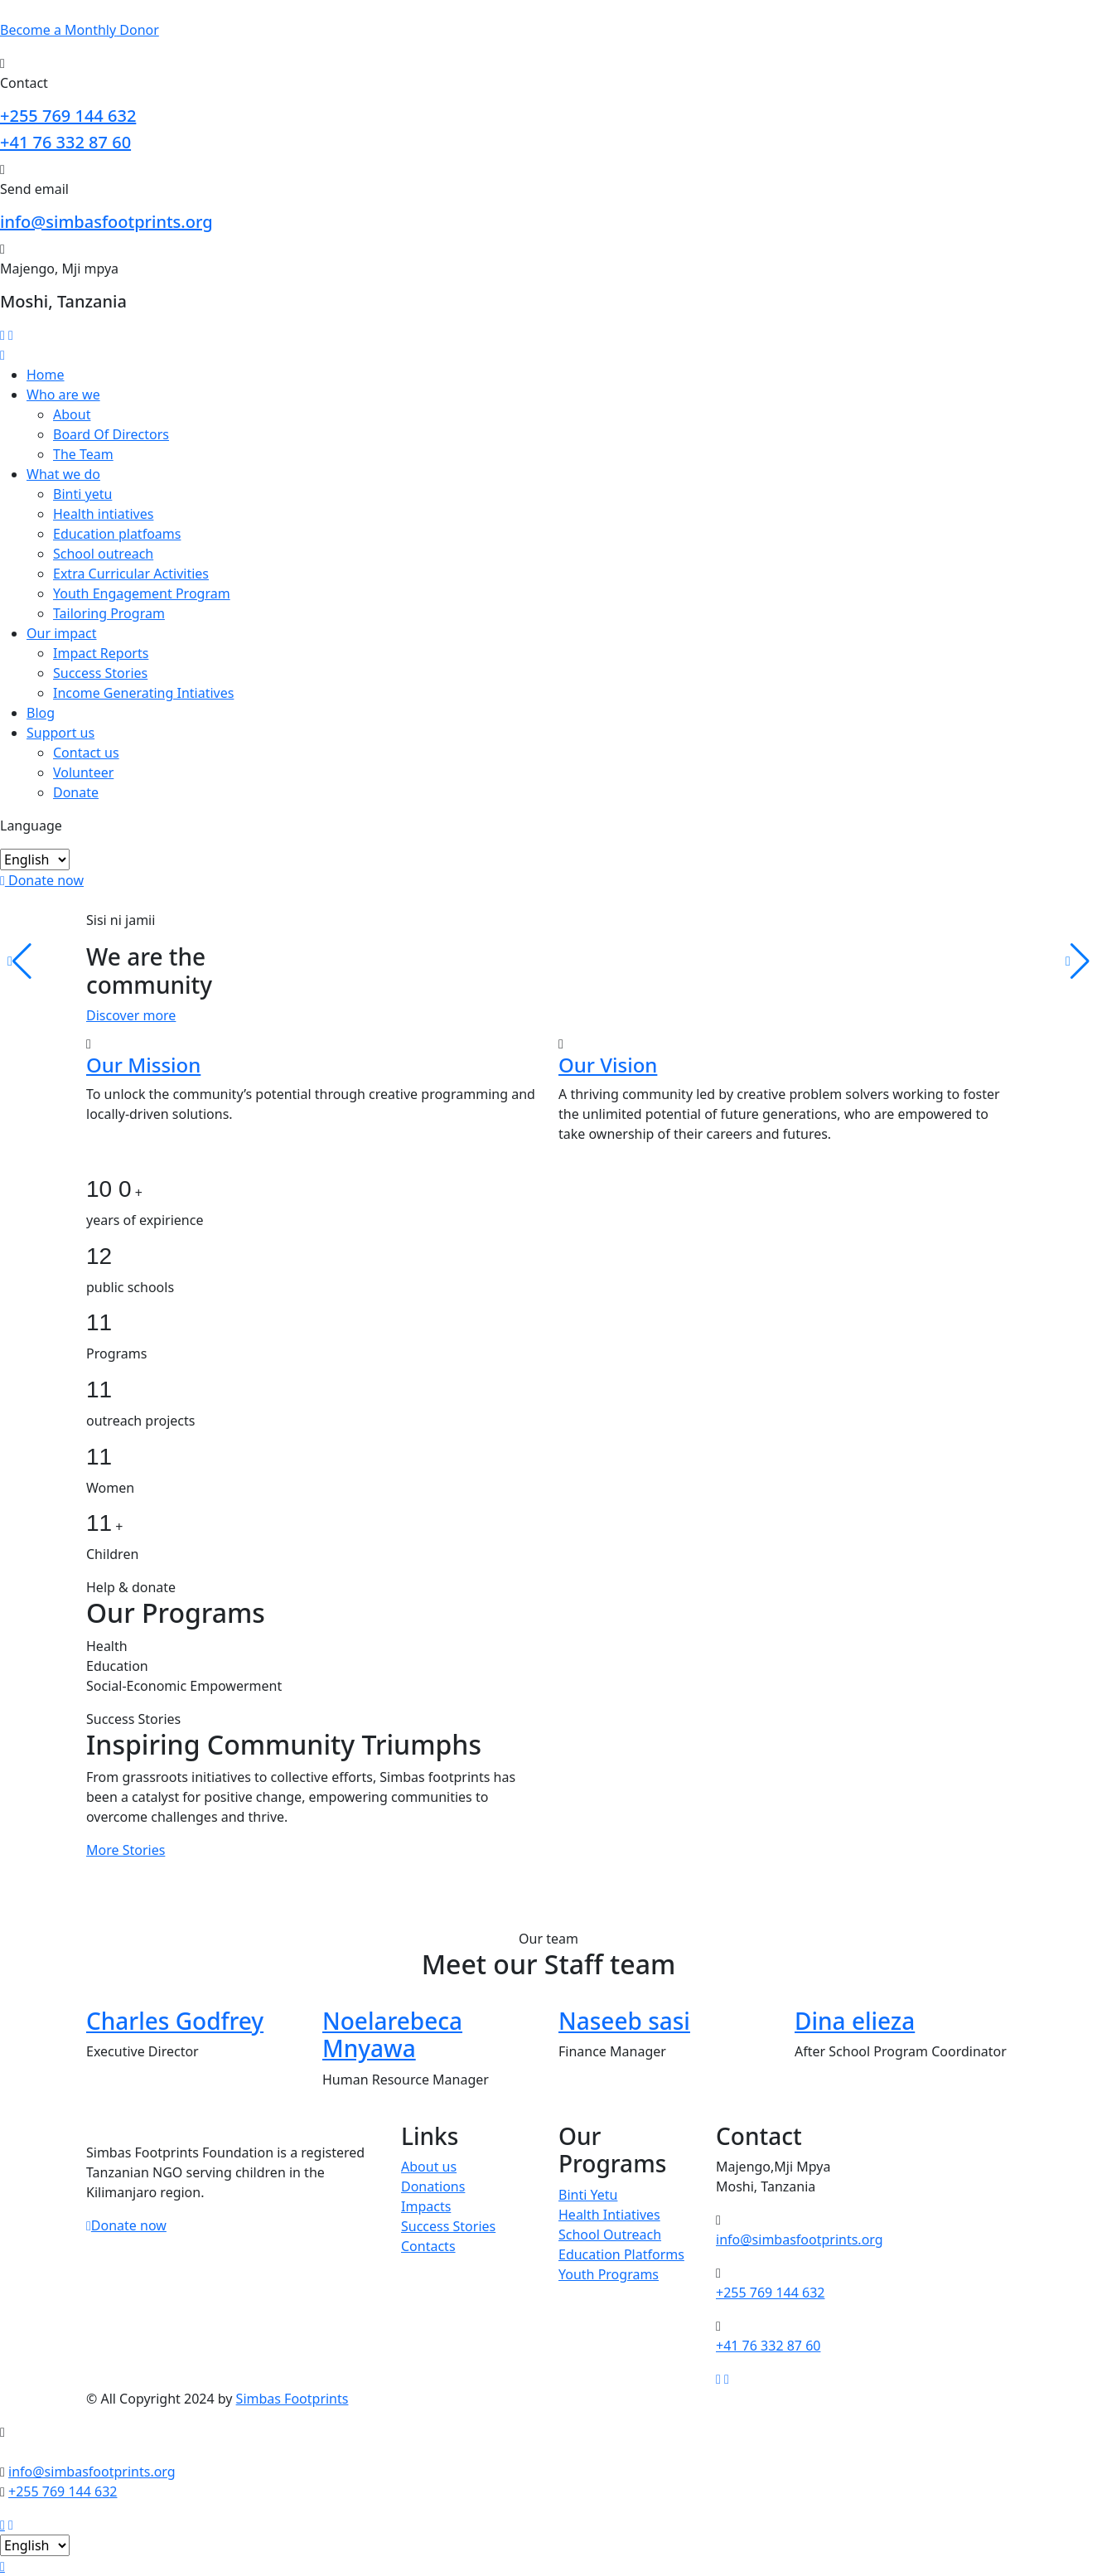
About (71, 414)
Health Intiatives (609, 2215)
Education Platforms (621, 2254)
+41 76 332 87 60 (65, 142)
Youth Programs (608, 2274)
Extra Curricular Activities (131, 573)
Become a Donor (79, 30)
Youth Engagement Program (141, 593)
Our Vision (607, 1064)
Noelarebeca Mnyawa (392, 2035)
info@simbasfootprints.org (106, 222)
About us (429, 2166)
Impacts (426, 2206)
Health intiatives (103, 514)
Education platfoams (117, 534)
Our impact (62, 633)
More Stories (125, 1850)
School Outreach (609, 2234)
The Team (83, 454)
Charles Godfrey (174, 2020)
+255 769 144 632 (68, 115)
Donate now (42, 880)
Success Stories (100, 673)
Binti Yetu (587, 2195)
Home (46, 375)
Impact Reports (100, 653)
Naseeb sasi (624, 2020)
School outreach (103, 554)
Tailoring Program (109, 613)
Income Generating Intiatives (143, 693)
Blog (41, 713)
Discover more (131, 1015)
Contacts (428, 2246)
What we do (63, 474)
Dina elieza (855, 2020)
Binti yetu (82, 494)
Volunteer (83, 772)
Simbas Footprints (292, 2399)
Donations (433, 2186)
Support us (60, 733)
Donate (76, 792)
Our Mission (143, 1064)
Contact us (86, 752)
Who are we (63, 394)
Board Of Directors (111, 434)
